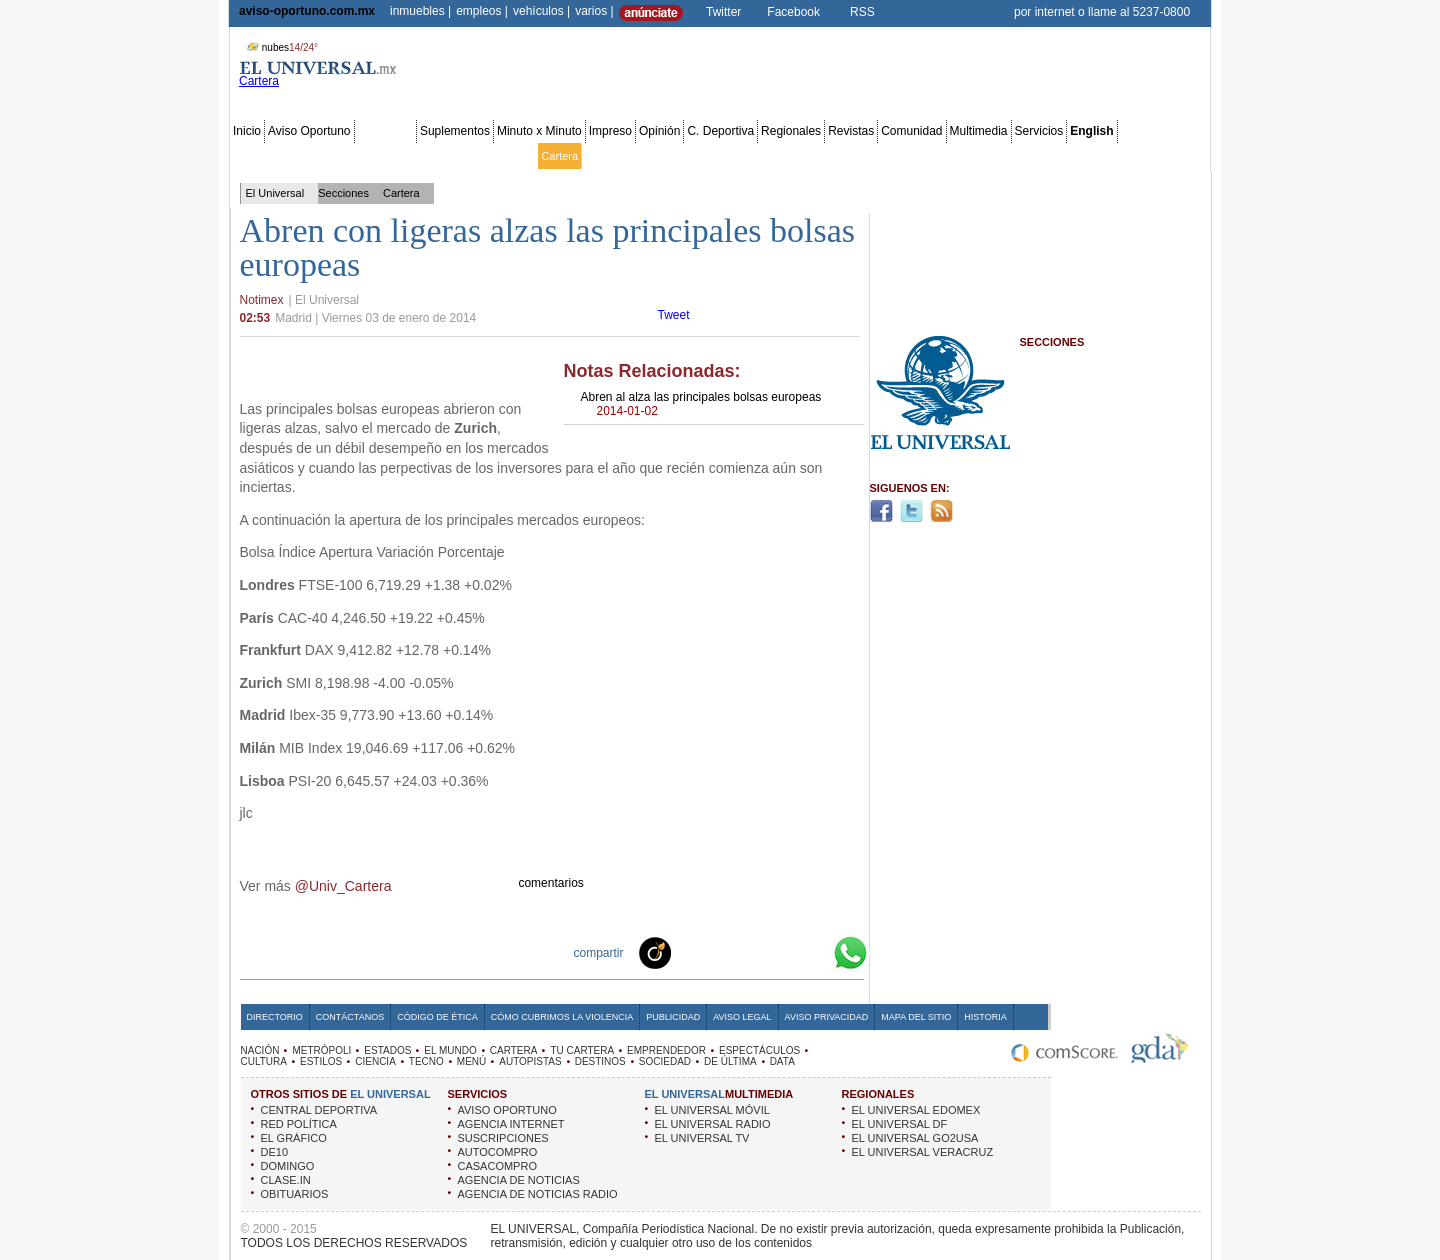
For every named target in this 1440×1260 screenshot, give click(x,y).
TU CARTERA (582, 1050)
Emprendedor (675, 156)
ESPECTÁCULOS (759, 1050)
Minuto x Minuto (539, 131)
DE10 (275, 1152)
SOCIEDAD (665, 1061)
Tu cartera (610, 156)
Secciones (385, 131)
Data (1170, 156)
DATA (782, 1061)
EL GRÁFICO (294, 1138)
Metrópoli (297, 156)
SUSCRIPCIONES (503, 1138)
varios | (594, 11)
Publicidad (1126, 156)
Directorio (275, 1017)
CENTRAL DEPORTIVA (319, 1110)
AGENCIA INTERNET (511, 1124)
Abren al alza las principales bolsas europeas (701, 404)
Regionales (791, 131)
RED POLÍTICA (299, 1124)
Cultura (805, 156)
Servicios (1039, 131)
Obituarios (1069, 156)
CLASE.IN (286, 1180)
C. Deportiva (720, 131)
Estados (461, 156)
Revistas (851, 131)
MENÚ (471, 1061)
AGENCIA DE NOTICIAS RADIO (538, 1194)
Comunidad (911, 131)
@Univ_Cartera (343, 886)
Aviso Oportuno (309, 131)
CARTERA (514, 1050)
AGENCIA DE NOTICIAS (519, 1180)
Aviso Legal (742, 1017)
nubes (280, 47)
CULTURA (264, 1061)
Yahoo (782, 952)
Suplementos (455, 131)
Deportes (892, 156)
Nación (251, 156)
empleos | (482, 11)
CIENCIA (375, 1061)
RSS (862, 12)
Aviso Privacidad (827, 1017)
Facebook (793, 12)
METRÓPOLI (321, 1050)
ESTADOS (387, 1050)
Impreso (610, 131)
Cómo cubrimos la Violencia (562, 1017)
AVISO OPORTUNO (507, 1110)
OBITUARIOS (295, 1194)
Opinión (659, 131)
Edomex (348, 156)
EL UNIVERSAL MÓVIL (712, 1110)
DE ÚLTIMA (730, 1061)
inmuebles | (420, 11)
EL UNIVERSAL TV (702, 1138)
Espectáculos (747, 156)
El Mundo (511, 156)
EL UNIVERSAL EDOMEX (916, 1110)
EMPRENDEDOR (666, 1050)
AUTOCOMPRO (498, 1152)
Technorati (686, 952)
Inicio (247, 131)
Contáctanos (350, 1017)
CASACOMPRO (497, 1166)
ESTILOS (321, 1061)
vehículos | (541, 11)
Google (814, 952)
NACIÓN (260, 1050)
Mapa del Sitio (916, 1017)
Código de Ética (437, 1017)
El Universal (275, 193)
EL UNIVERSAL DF (900, 1124)
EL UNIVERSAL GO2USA (915, 1138)
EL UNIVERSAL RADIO (713, 1124)
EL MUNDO (450, 1050)
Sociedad (1014, 156)
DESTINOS (600, 1061)
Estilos (846, 156)
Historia (985, 1017)
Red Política (404, 156)
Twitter (723, 12)
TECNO (426, 1061)
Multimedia (979, 131)
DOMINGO (288, 1166)
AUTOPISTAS (530, 1061)
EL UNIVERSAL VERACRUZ (923, 1152)
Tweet (674, 315)
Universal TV (952, 156)
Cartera (559, 156)
